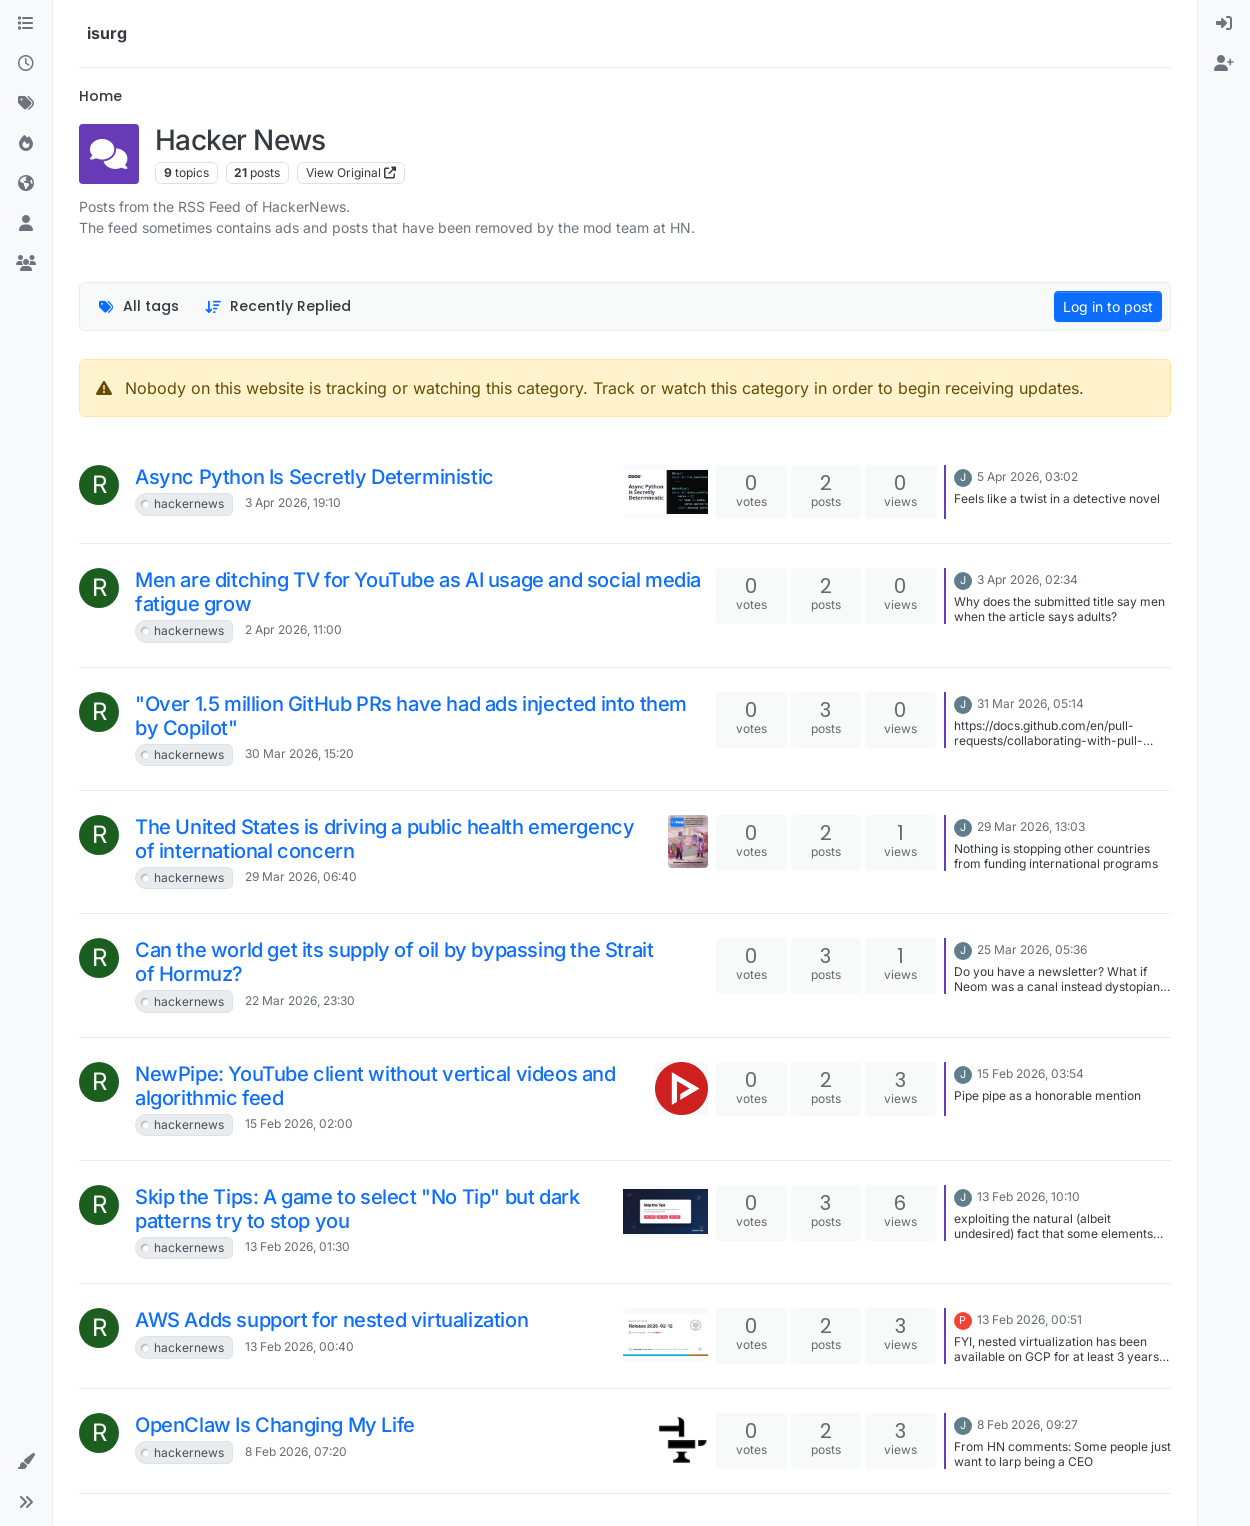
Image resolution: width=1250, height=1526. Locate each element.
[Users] (26, 224)
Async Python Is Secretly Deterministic (314, 477)
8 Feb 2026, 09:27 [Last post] (1027, 1424)
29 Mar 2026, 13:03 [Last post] (1031, 826)
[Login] (1224, 24)
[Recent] (26, 64)
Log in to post (1108, 306)
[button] (26, 1462)
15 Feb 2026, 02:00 (299, 1123)
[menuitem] (1224, 24)
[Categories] (26, 24)
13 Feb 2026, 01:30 (297, 1246)
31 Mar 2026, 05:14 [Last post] (1030, 703)
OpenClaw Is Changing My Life (275, 1425)
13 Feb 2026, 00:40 (299, 1346)
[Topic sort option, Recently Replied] (278, 306)
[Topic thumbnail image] (665, 491)
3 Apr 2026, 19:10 (293, 502)
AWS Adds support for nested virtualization (331, 1320)
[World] (26, 184)
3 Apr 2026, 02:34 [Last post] (1027, 579)
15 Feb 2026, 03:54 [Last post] (1030, 1073)
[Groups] (26, 264)
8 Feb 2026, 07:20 (296, 1451)
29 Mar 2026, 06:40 (301, 876)
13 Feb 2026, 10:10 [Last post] (1028, 1196)
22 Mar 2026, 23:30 (300, 1000)
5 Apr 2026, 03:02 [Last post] (1027, 476)
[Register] (1224, 64)
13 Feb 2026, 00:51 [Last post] (1029, 1319)
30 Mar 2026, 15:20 (299, 753)
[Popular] (26, 144)
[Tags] (26, 104)
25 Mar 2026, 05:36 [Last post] (1032, 949)
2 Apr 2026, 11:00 (293, 629)
